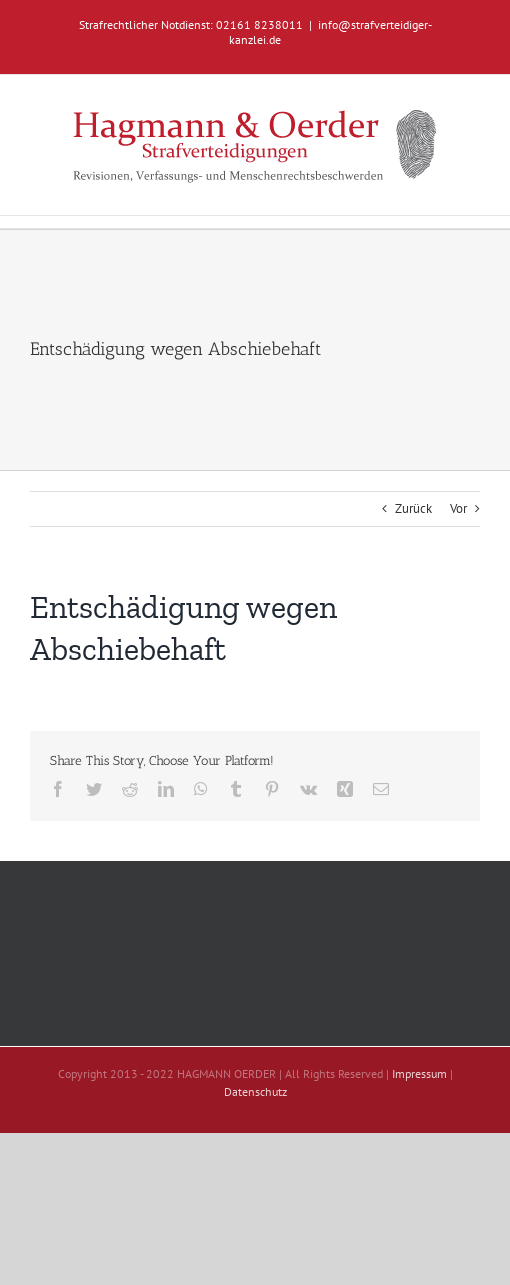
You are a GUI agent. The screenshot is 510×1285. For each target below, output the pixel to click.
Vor (458, 508)
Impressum (419, 1073)
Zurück (413, 508)
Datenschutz (255, 1091)
